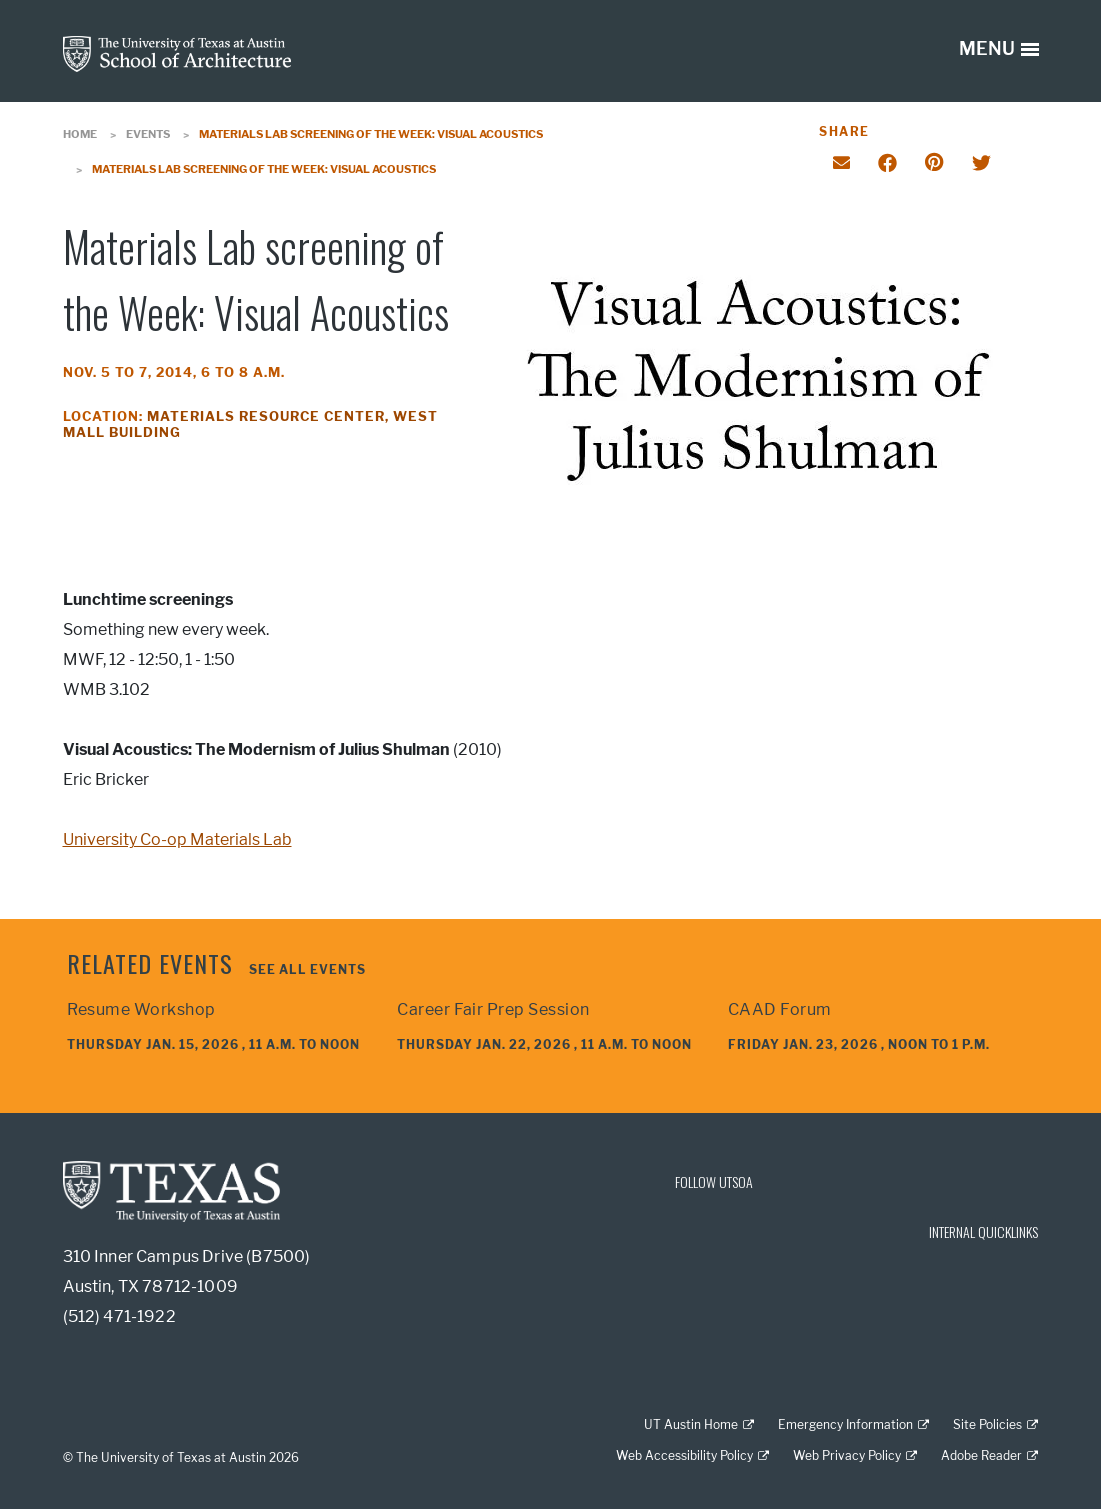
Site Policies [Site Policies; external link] (987, 1424)
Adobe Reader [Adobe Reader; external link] (981, 1455)
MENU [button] (987, 49)
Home (80, 134)
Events (148, 134)
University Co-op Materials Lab (177, 839)
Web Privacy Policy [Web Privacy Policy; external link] (847, 1455)
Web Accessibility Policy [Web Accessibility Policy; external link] (684, 1455)
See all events (307, 969)
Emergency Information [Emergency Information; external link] (845, 1424)
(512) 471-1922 (119, 1316)
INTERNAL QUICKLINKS (983, 1231)
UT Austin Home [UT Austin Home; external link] (691, 1424)
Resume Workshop (141, 1009)
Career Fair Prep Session (493, 1009)
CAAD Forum (780, 1009)
